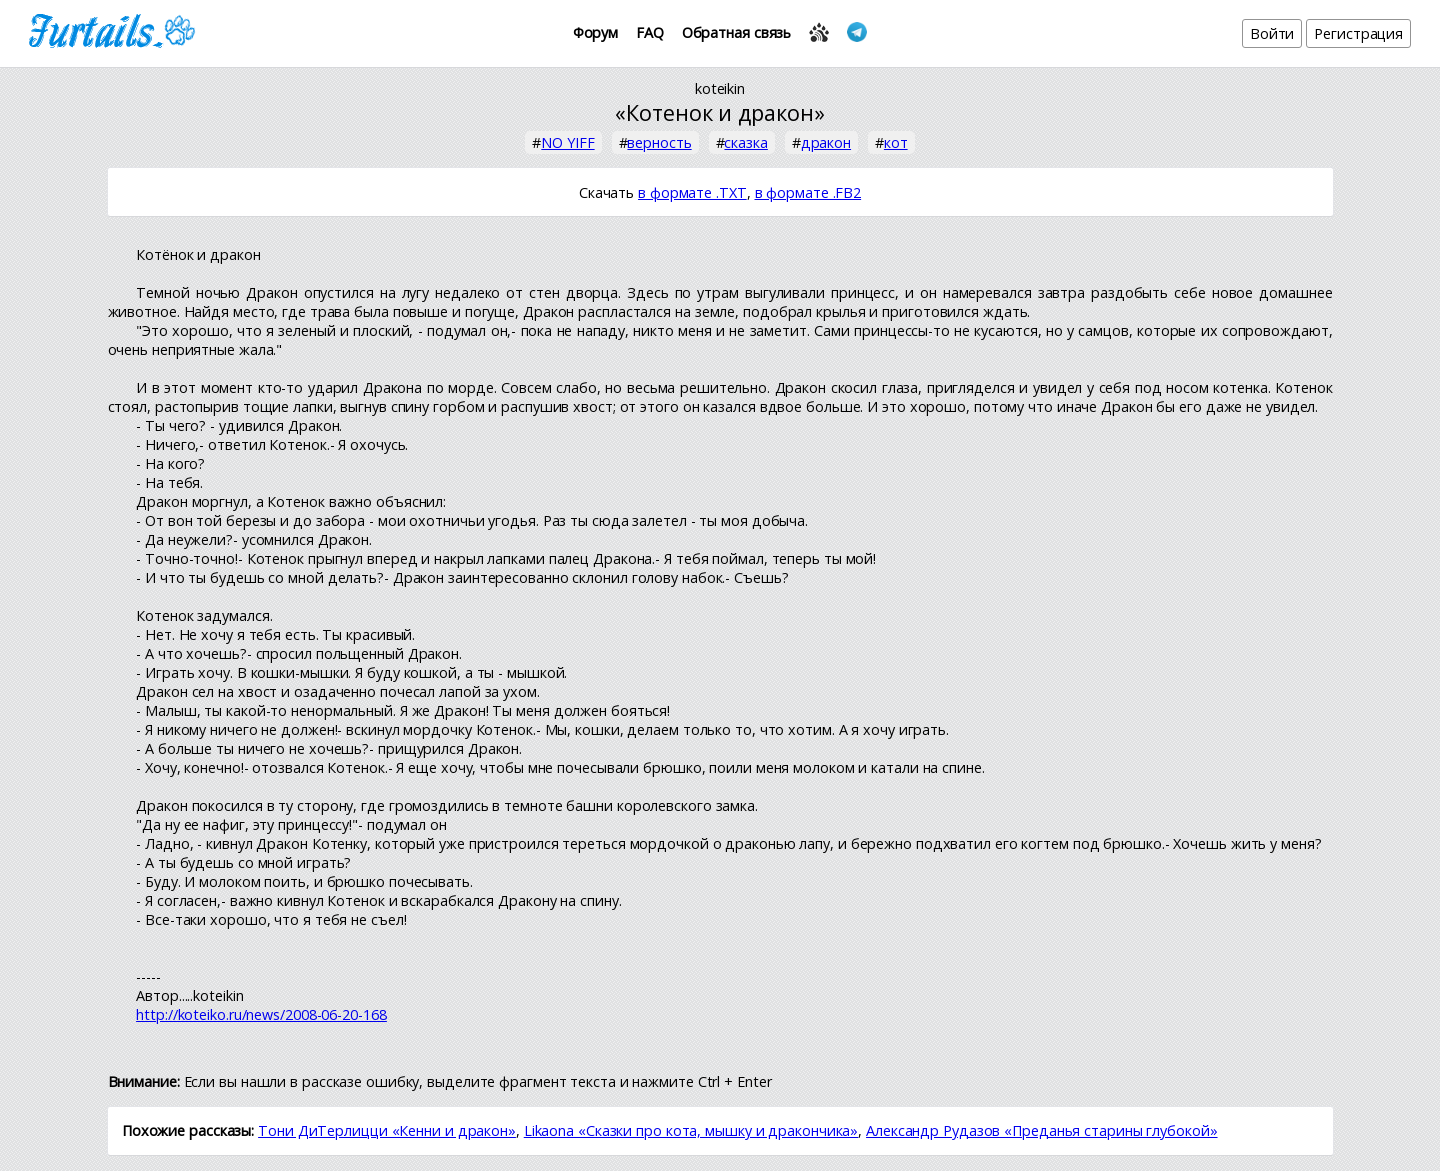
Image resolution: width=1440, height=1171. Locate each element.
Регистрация (1358, 33)
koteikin (720, 88)
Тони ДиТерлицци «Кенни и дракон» (387, 1130)
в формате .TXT (692, 192)
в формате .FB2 (808, 192)
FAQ (650, 32)
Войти (1272, 33)
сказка (745, 142)
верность (659, 142)
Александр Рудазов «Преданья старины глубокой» (1042, 1130)
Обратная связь (737, 32)
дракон (826, 142)
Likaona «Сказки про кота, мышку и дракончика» (691, 1130)
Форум (596, 32)
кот (896, 142)
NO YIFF (567, 142)
